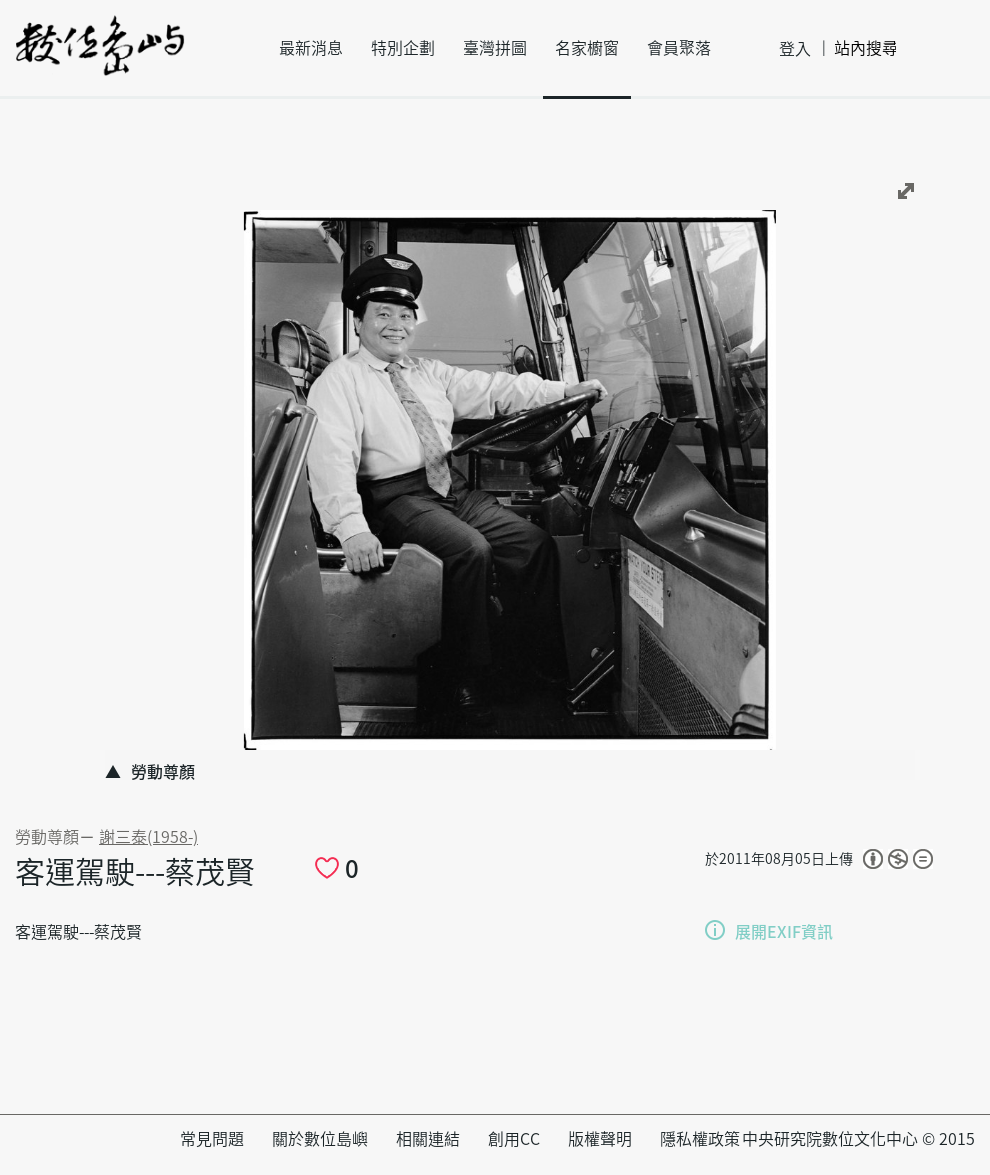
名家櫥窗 (587, 48)
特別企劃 (403, 48)
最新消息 (311, 48)
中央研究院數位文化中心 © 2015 (858, 1139)
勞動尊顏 (47, 837)
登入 (795, 49)
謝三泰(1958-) (148, 837)
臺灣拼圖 (495, 48)
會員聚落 (679, 48)
